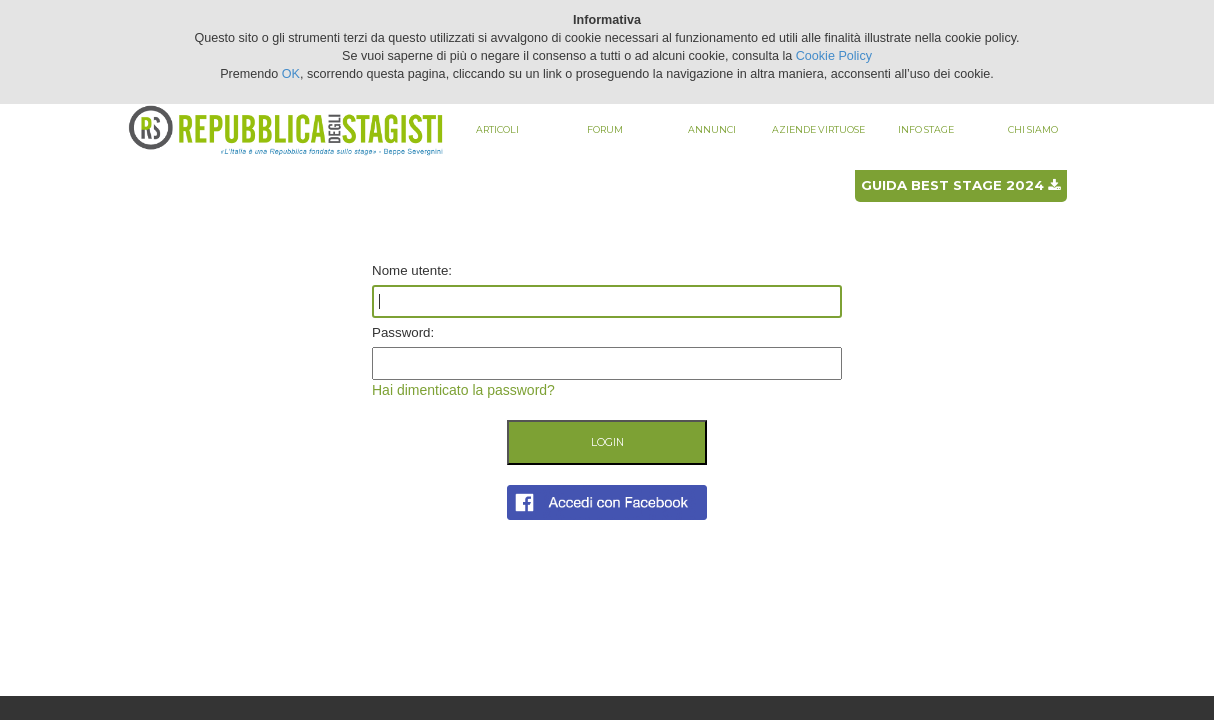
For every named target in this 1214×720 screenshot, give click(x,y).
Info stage (926, 129)
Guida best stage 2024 (960, 185)
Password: (403, 332)
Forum (605, 129)
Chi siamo (1033, 129)
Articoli (497, 129)
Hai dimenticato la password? (463, 390)
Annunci (712, 129)
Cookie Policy (834, 56)
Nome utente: (412, 270)
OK (291, 74)
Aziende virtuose (818, 129)
